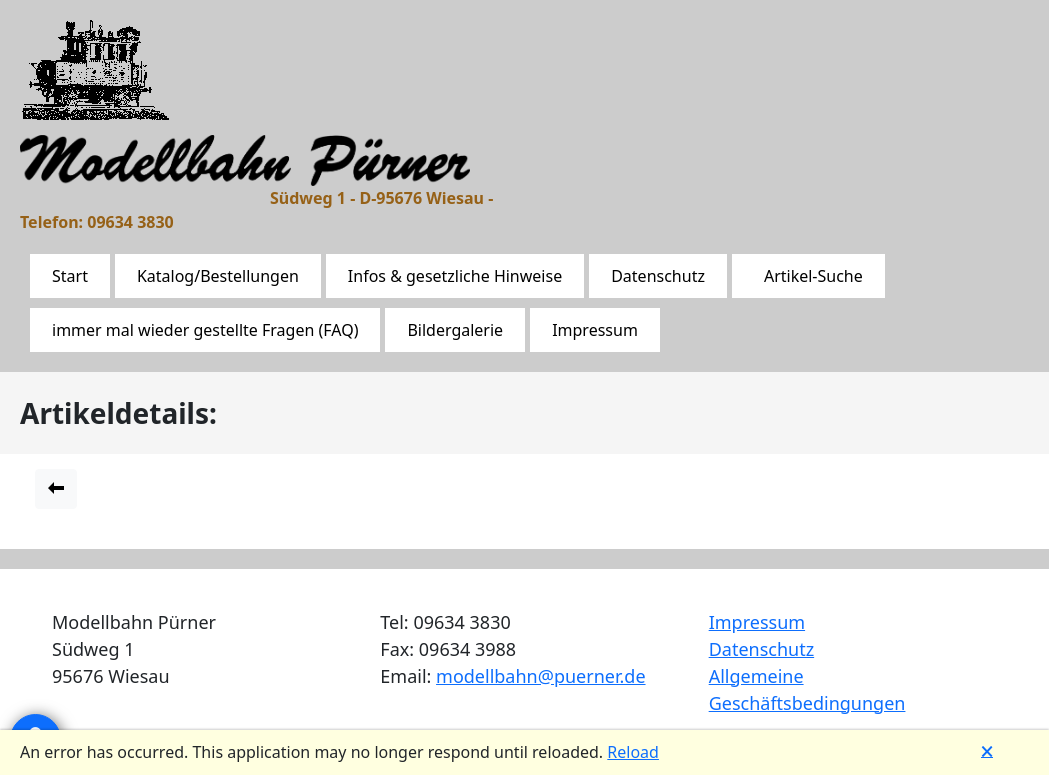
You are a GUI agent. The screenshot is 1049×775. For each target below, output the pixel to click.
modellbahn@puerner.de (540, 676)
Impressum (595, 330)
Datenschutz (658, 276)
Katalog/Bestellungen (218, 276)
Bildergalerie (455, 330)
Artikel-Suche (813, 276)
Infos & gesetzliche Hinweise (455, 276)
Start (70, 276)
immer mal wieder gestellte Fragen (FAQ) (205, 330)
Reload (633, 752)
